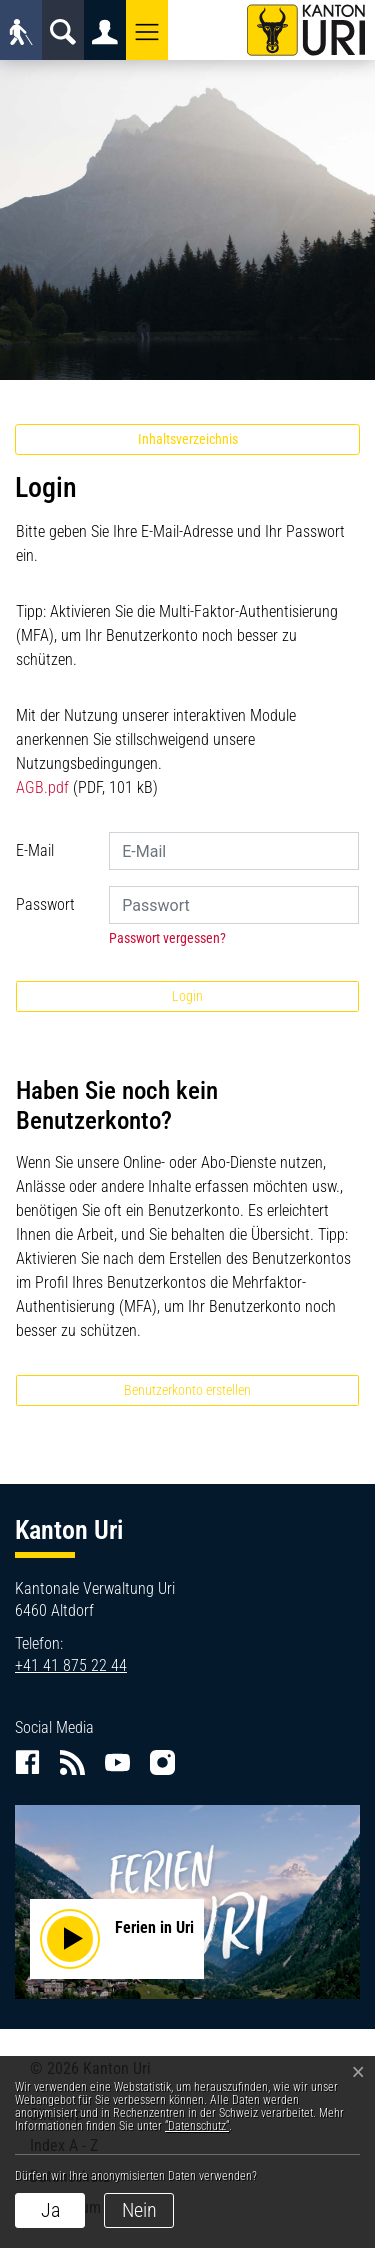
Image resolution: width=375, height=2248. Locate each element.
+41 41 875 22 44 (71, 1665)
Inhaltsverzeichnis (188, 439)
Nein (139, 2210)
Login (187, 996)
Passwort (45, 904)
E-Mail (35, 850)
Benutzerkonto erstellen (187, 1390)
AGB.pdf (42, 787)
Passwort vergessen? (167, 938)
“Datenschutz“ (197, 2126)
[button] (147, 30)
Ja (50, 2210)
